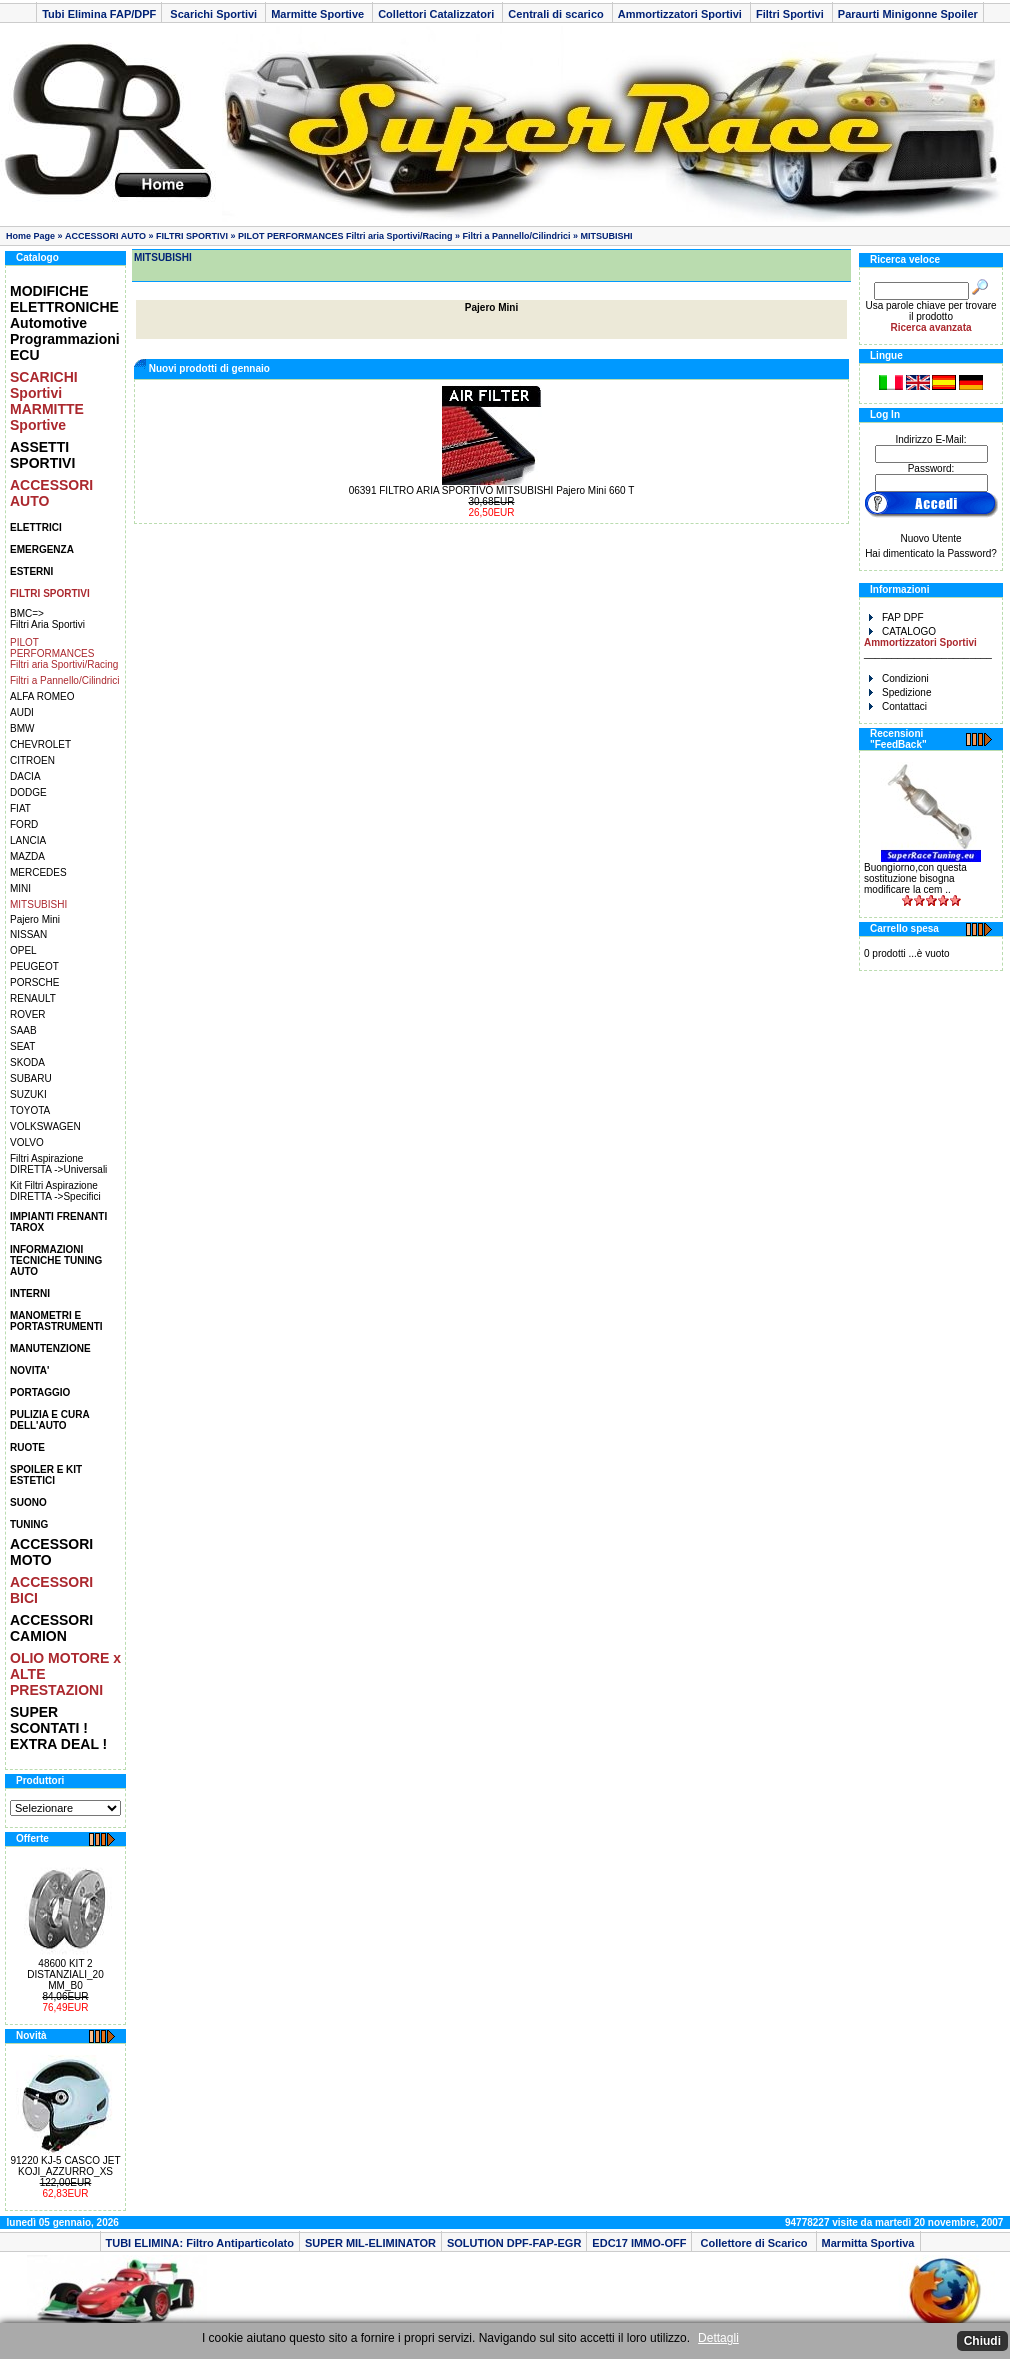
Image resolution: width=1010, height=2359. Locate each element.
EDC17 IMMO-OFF (639, 2243)
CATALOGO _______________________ (928, 642)
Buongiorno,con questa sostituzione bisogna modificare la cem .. (915, 878)
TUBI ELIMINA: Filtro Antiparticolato (200, 2243)
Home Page (30, 236)
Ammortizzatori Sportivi (681, 14)
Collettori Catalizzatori (437, 14)
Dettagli (718, 2338)
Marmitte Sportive (319, 14)
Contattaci (898, 706)
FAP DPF (896, 617)
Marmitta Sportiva (868, 2243)
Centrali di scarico (557, 14)
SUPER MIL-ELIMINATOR (370, 2243)
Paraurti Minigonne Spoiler (908, 14)
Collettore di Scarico (753, 2243)
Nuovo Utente (930, 538)
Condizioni (899, 678)
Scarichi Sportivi (213, 14)
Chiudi (982, 2341)
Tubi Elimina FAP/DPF (99, 14)
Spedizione (900, 692)
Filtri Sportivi (791, 14)
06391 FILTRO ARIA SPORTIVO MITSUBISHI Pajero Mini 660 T (492, 490)
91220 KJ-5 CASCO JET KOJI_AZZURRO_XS (65, 2166)
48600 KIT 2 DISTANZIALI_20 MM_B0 (65, 1974)
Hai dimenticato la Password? (931, 553)
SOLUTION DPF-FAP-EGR (514, 2243)
